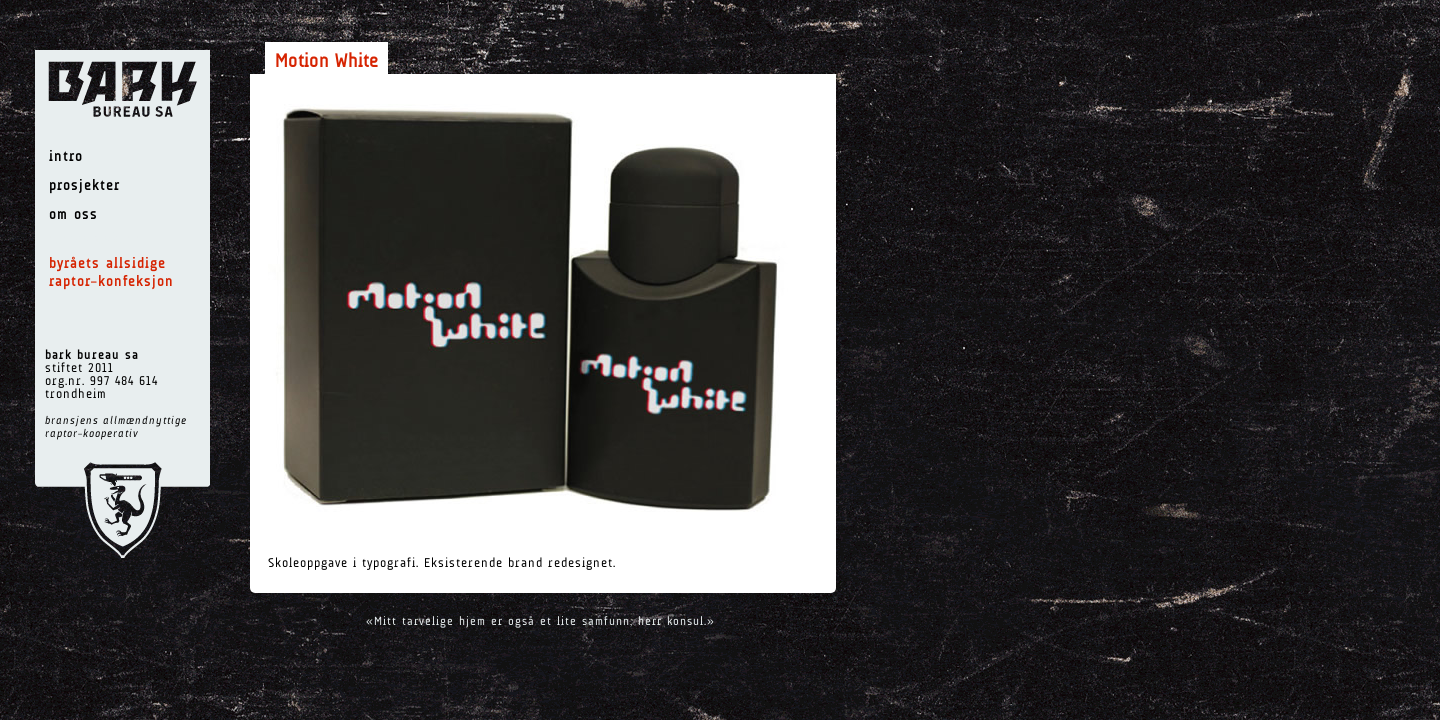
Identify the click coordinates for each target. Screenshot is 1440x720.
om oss (73, 215)
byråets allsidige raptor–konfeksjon (111, 273)
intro (66, 157)
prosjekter (84, 186)
